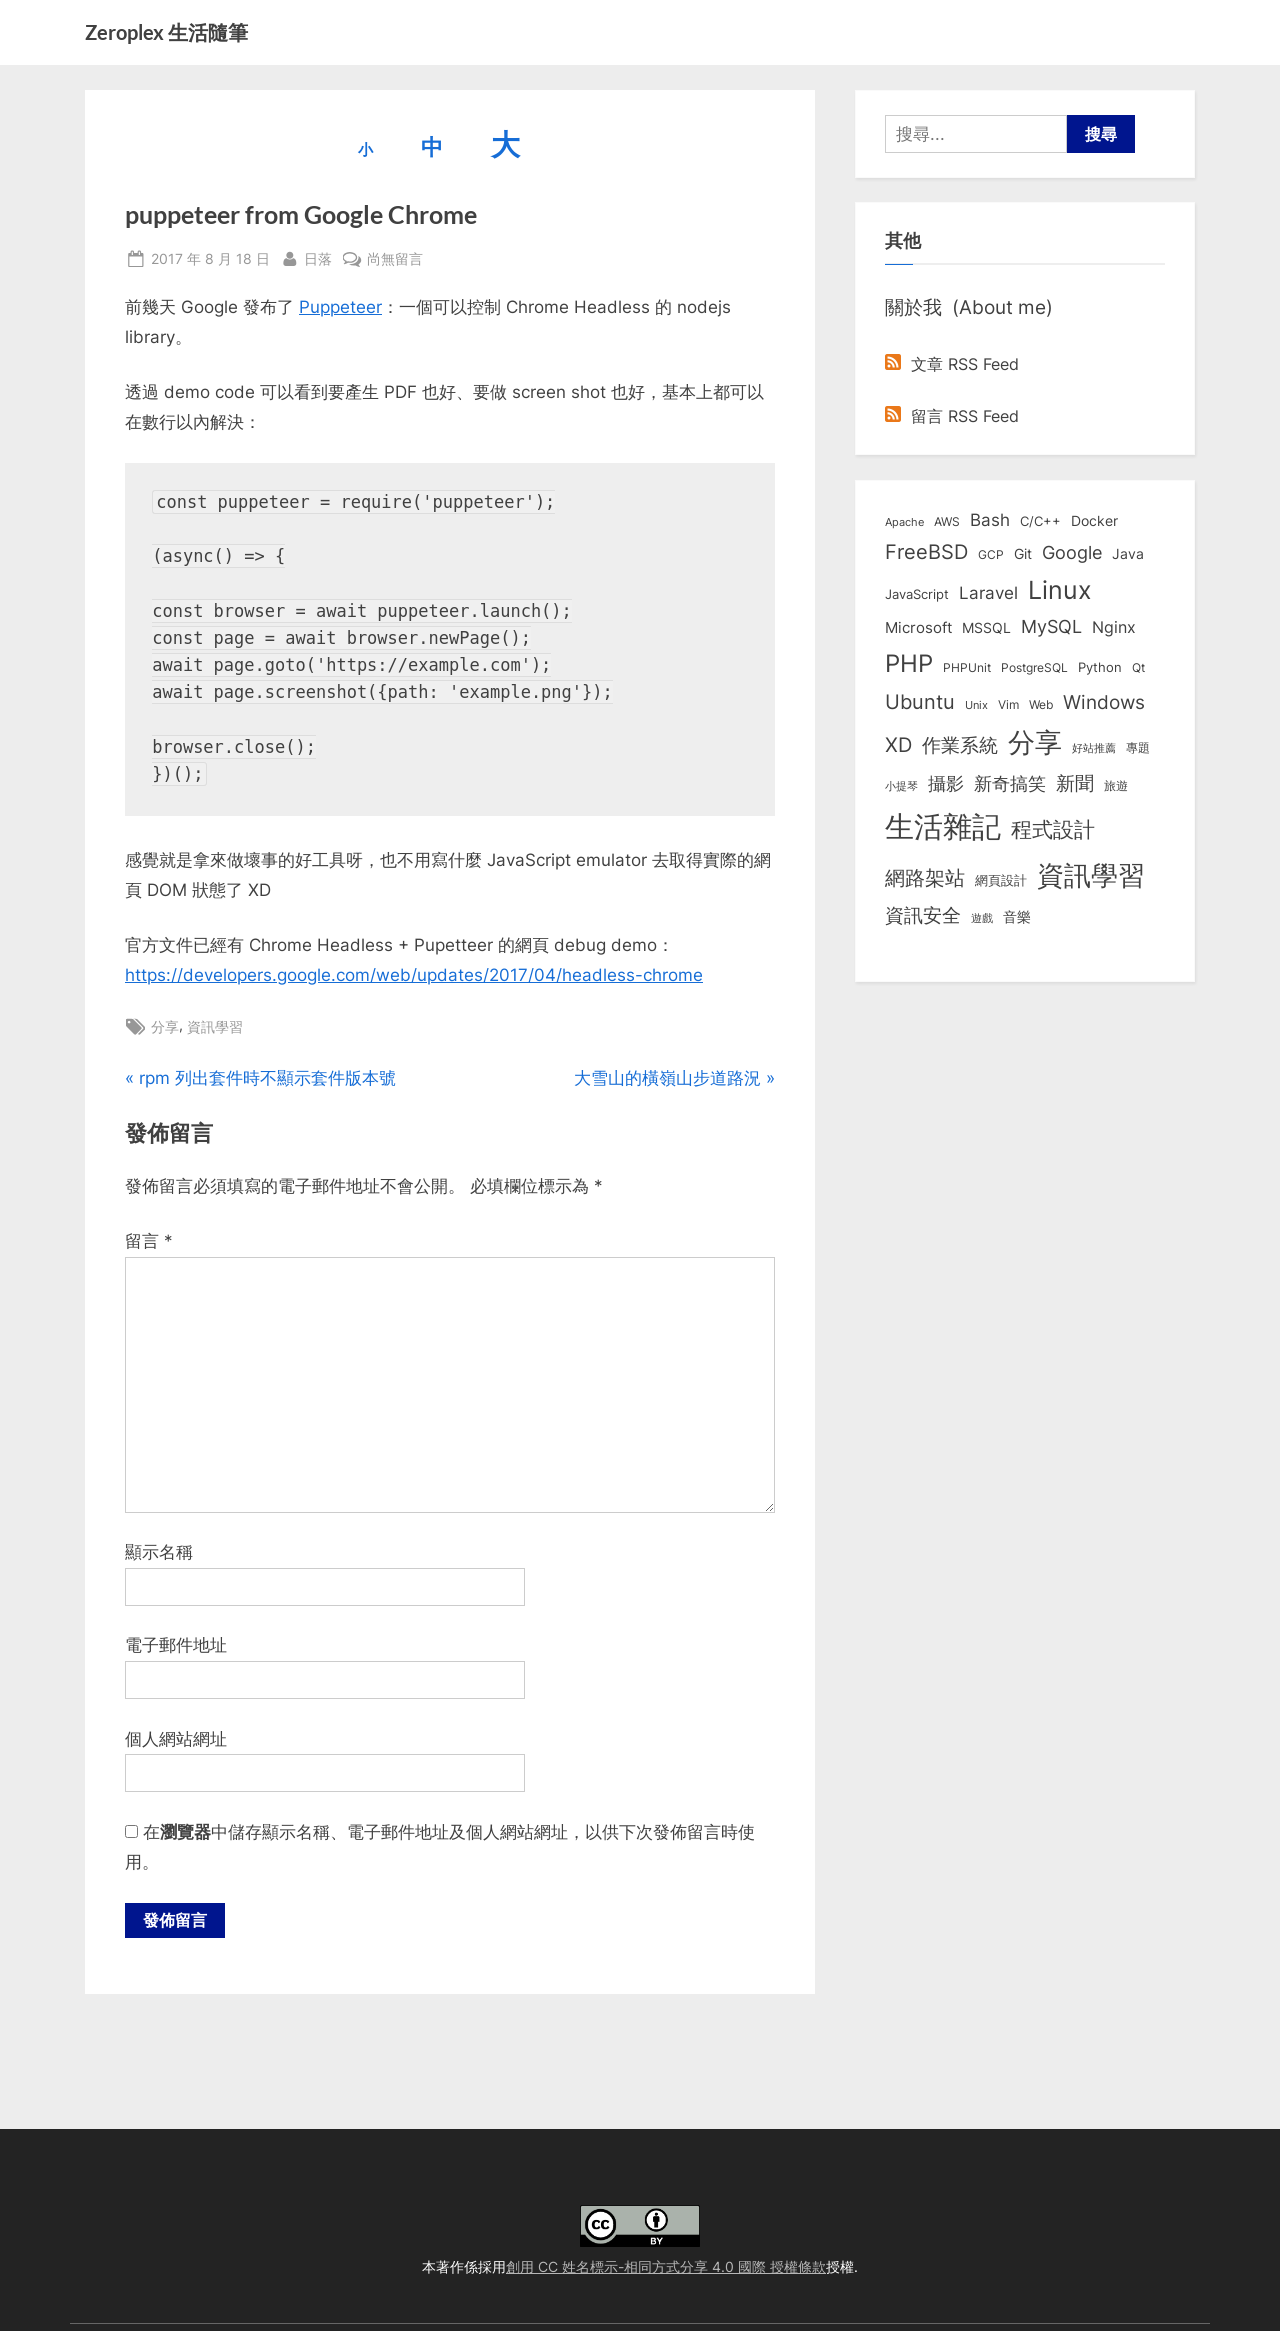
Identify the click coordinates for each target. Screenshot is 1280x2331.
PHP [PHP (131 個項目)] (909, 663)
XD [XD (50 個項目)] (898, 745)
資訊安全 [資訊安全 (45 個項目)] (923, 915)
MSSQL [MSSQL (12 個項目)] (986, 628)
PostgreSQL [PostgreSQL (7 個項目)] (1034, 668)
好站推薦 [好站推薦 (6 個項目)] (1094, 748)
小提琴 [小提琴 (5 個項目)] (901, 786)
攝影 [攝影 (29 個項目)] (946, 783)
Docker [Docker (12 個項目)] (1094, 521)
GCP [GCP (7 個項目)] (991, 555)
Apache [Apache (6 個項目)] (904, 522)
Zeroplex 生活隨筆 (166, 32)
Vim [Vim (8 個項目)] (1008, 704)
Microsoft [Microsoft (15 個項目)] (918, 628)
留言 (149, 1241)
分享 (165, 1026)
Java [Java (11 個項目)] (1128, 554)
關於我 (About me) (969, 307)
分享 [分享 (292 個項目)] (1035, 742)
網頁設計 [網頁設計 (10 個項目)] (1001, 880)
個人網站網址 (176, 1739)
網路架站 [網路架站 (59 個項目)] (925, 877)
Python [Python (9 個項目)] (1100, 667)
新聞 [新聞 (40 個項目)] (1075, 783)
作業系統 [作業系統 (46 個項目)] (960, 745)
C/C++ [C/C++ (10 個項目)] (1040, 521)
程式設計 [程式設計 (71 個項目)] (1053, 829)
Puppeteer (340, 307)
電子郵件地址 (176, 1645)
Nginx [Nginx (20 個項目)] (1114, 627)
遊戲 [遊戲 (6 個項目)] (982, 918)
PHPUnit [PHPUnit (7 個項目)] (967, 668)
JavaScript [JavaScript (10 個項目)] (917, 594)
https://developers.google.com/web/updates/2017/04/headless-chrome (414, 975)
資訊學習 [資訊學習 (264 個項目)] (1091, 875)
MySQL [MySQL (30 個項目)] (1051, 626)
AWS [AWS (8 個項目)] (947, 521)
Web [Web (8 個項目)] (1041, 704)
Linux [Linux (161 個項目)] (1060, 590)
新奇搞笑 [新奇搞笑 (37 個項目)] (1010, 783)
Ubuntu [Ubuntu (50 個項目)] (920, 702)
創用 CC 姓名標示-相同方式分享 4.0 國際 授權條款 (666, 2266)
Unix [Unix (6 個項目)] (976, 705)
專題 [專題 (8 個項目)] (1138, 747)
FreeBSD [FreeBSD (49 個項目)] (926, 552)
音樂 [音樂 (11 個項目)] (1017, 917)
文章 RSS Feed (952, 364)
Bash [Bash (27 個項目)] (990, 519)
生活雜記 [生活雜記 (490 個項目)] (943, 826)
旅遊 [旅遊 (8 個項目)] (1116, 785)
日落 (318, 256)
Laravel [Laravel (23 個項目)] (988, 593)
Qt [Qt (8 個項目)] (1138, 667)
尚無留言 (395, 258)
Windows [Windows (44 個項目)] (1104, 702)
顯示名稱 (159, 1552)
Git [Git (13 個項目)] (1023, 553)
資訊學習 (215, 1026)
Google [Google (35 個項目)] (1072, 552)
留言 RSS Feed (952, 416)
